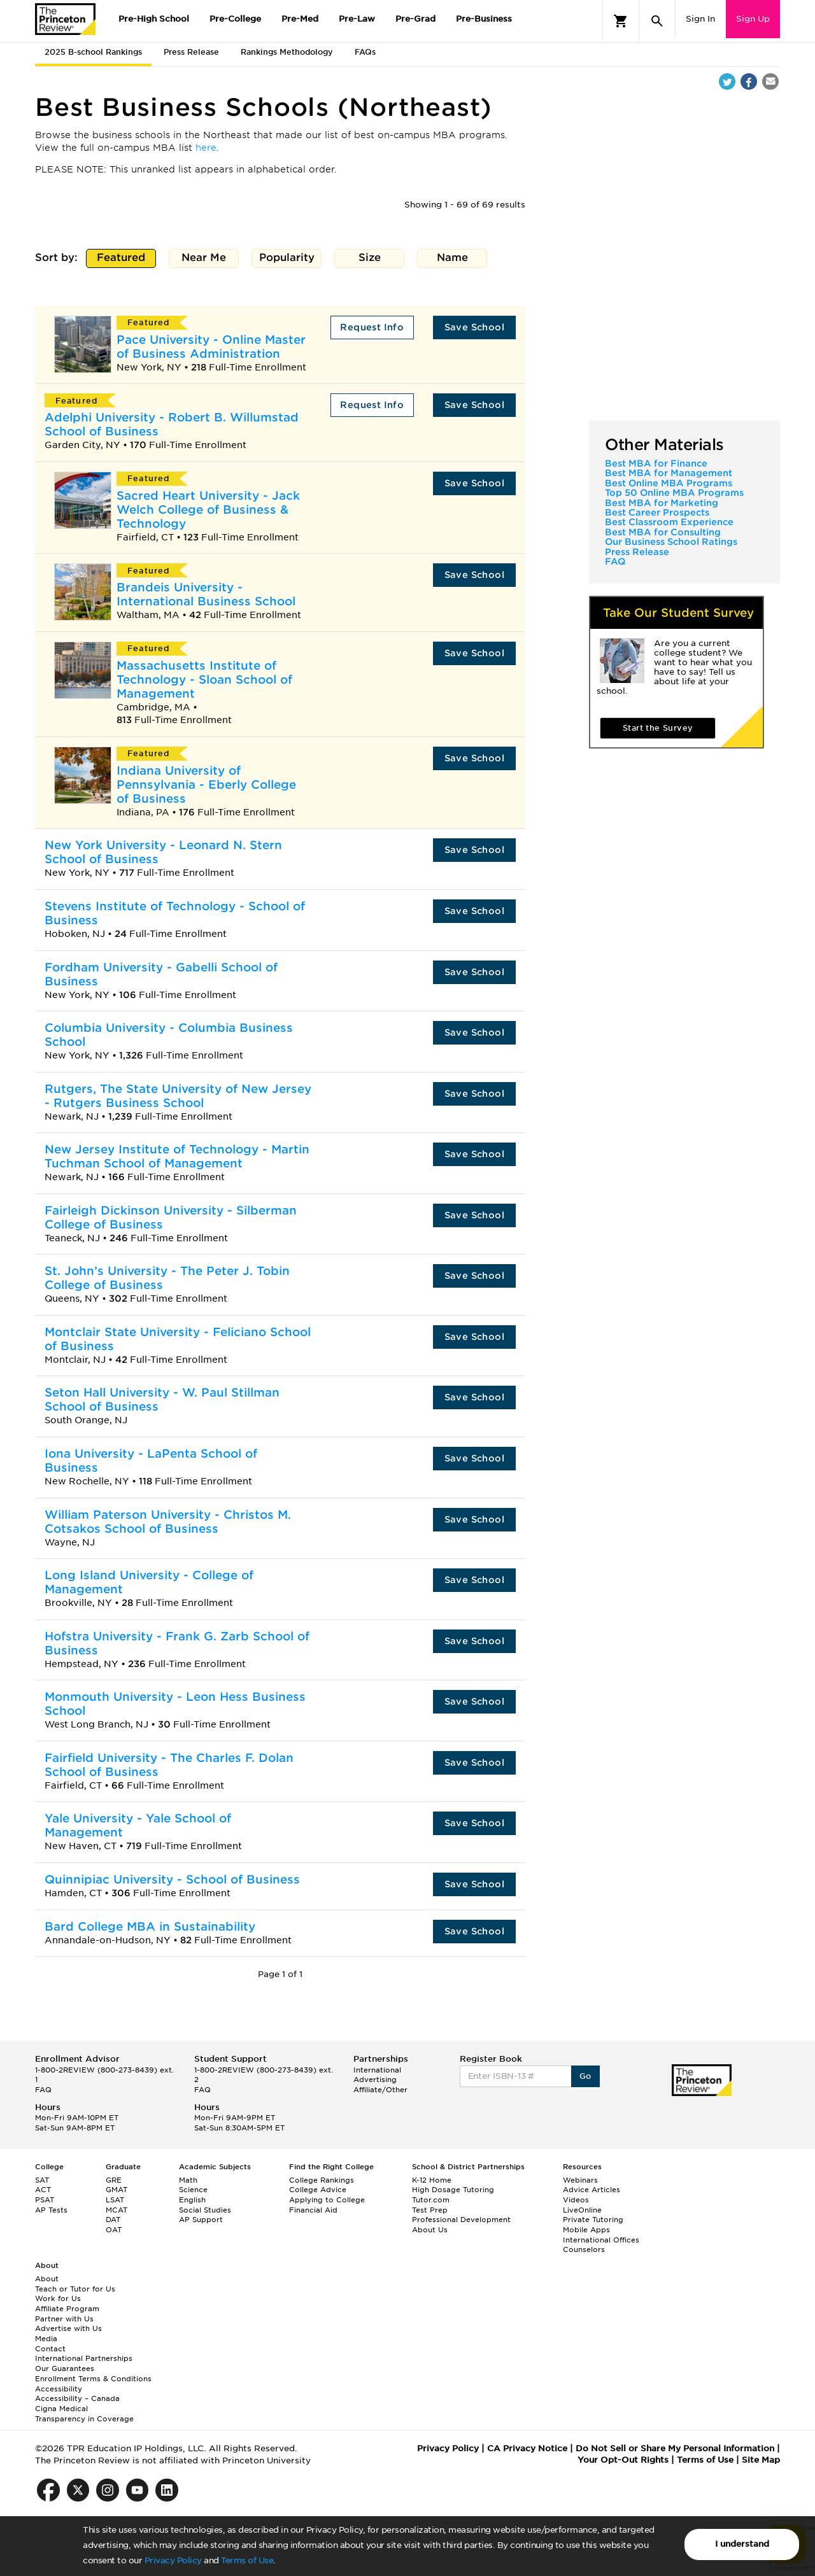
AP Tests (51, 2210)
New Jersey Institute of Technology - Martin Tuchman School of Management (177, 1156)
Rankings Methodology (287, 52)
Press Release (191, 52)
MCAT (116, 2210)
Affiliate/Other (380, 2089)
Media (46, 2338)
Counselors (584, 2249)
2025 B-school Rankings (93, 52)
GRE (114, 2180)
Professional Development (461, 2219)
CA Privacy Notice (527, 2448)
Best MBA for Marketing (661, 503)
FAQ (615, 561)
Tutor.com (431, 2199)
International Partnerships (83, 2358)
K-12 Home (431, 2180)
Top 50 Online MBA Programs (674, 493)
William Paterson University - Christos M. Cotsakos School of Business (168, 1521)
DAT (113, 2219)
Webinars (580, 2180)
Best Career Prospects (657, 512)
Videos (576, 2199)
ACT (43, 2189)
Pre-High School (153, 19)
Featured (121, 259)
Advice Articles (591, 2189)
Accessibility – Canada (77, 2398)
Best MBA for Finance (656, 463)
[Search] (657, 21)
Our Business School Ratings (671, 542)
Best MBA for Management (668, 473)
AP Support (201, 2219)
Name (452, 259)
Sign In (700, 19)
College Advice (317, 2189)
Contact (50, 2348)
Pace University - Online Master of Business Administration (211, 346)
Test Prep (430, 2210)
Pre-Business (484, 19)
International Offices (601, 2239)
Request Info (372, 327)
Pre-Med (299, 19)
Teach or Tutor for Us (75, 2288)
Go (585, 2076)
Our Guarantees (64, 2368)
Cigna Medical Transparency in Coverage (84, 2413)
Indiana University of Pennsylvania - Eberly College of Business (206, 784)
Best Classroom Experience (669, 522)
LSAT (115, 2199)
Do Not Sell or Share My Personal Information (675, 2448)
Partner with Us (64, 2318)
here (205, 148)
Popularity (287, 259)
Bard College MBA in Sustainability (150, 1926)
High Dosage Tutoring (453, 2189)
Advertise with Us (68, 2328)
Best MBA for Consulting (663, 532)
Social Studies (205, 2210)
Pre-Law (357, 19)
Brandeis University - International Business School (206, 594)
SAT (42, 2180)
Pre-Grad (415, 19)
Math (188, 2180)
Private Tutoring (593, 2219)
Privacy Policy (173, 2560)
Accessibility (58, 2388)
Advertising (375, 2079)
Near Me (204, 259)
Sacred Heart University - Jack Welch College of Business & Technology (208, 509)
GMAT (116, 2189)
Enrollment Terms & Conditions (93, 2378)
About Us (430, 2229)
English (192, 2199)
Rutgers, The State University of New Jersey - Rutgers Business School (178, 1095)
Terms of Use (247, 2560)
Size (369, 259)
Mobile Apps (586, 2229)
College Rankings (321, 2180)
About (47, 2278)
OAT (114, 2229)
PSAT (44, 2199)
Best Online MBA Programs (668, 483)
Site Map (761, 2460)
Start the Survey (658, 728)
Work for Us (58, 2298)
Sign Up (753, 19)
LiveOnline (582, 2210)
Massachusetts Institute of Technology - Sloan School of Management (204, 679)
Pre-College (235, 19)
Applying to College (327, 2199)
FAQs (365, 52)
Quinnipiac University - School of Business (172, 1879)
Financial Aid (313, 2210)
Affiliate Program (67, 2308)
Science (193, 2189)
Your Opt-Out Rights (623, 2460)
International (377, 2070)
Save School (474, 327)
